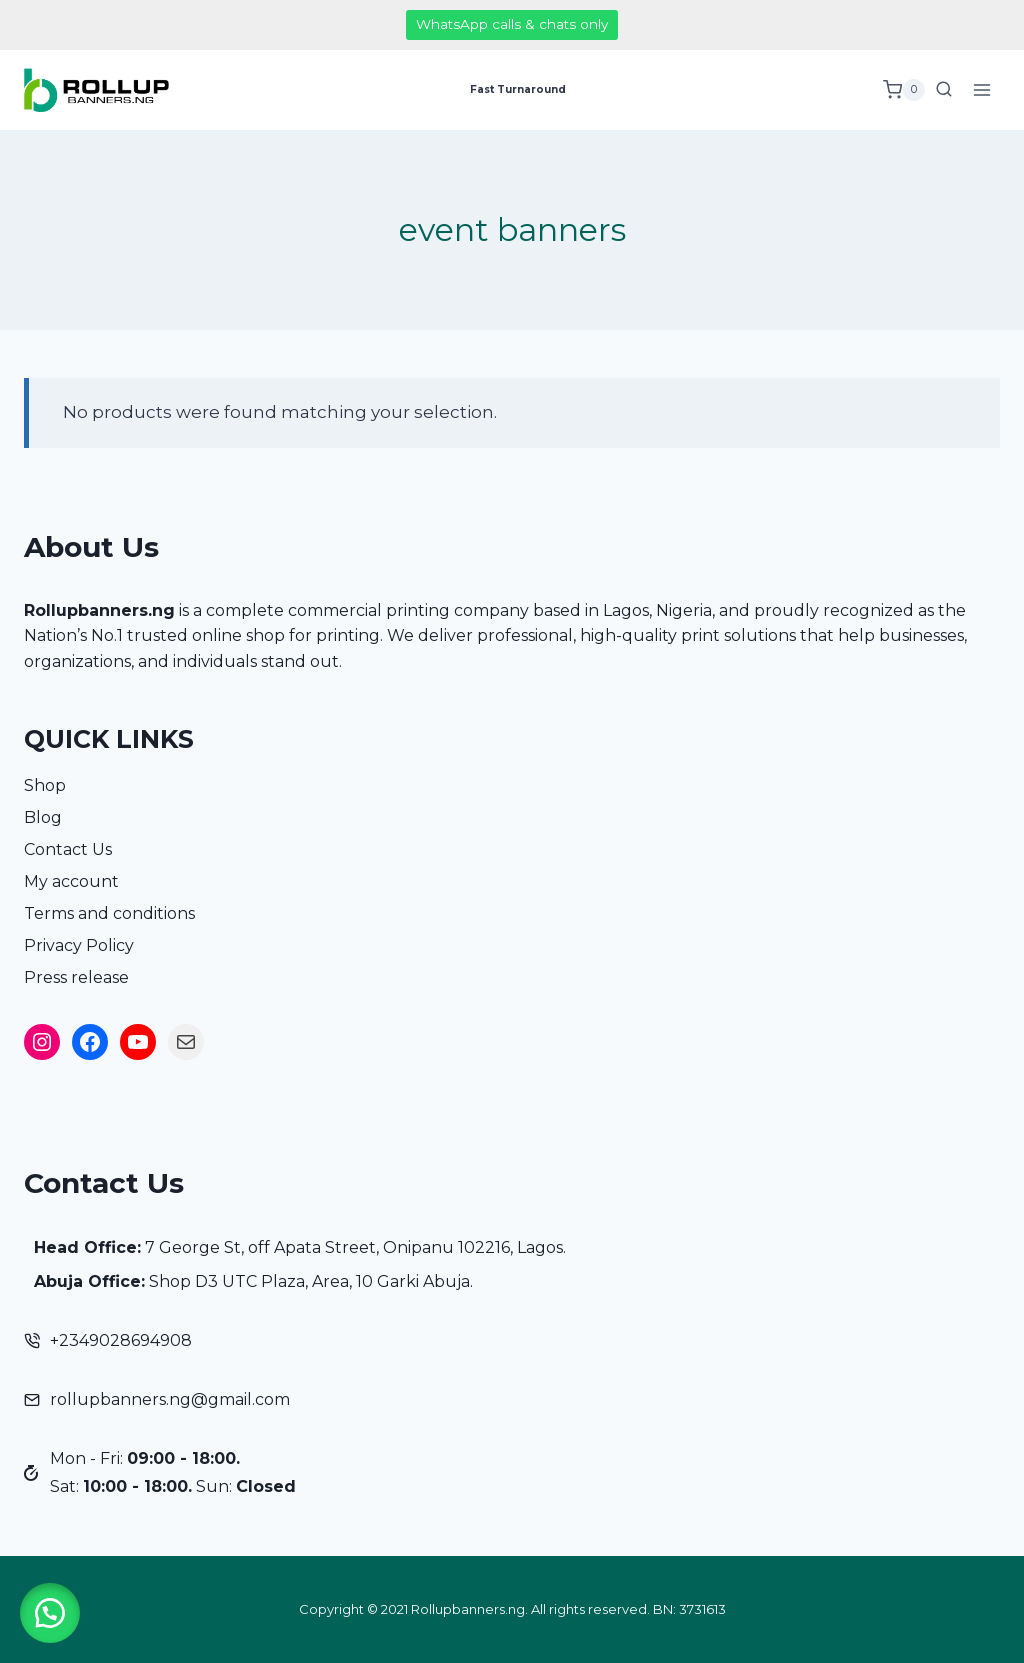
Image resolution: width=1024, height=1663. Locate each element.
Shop (45, 785)
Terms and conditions (109, 913)
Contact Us (68, 849)
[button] (50, 1613)
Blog (43, 817)
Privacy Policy (79, 945)
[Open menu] (981, 89)
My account (71, 881)
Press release (76, 977)
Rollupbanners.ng (99, 610)
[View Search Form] (944, 90)
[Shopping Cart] (904, 90)
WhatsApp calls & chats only (512, 24)
